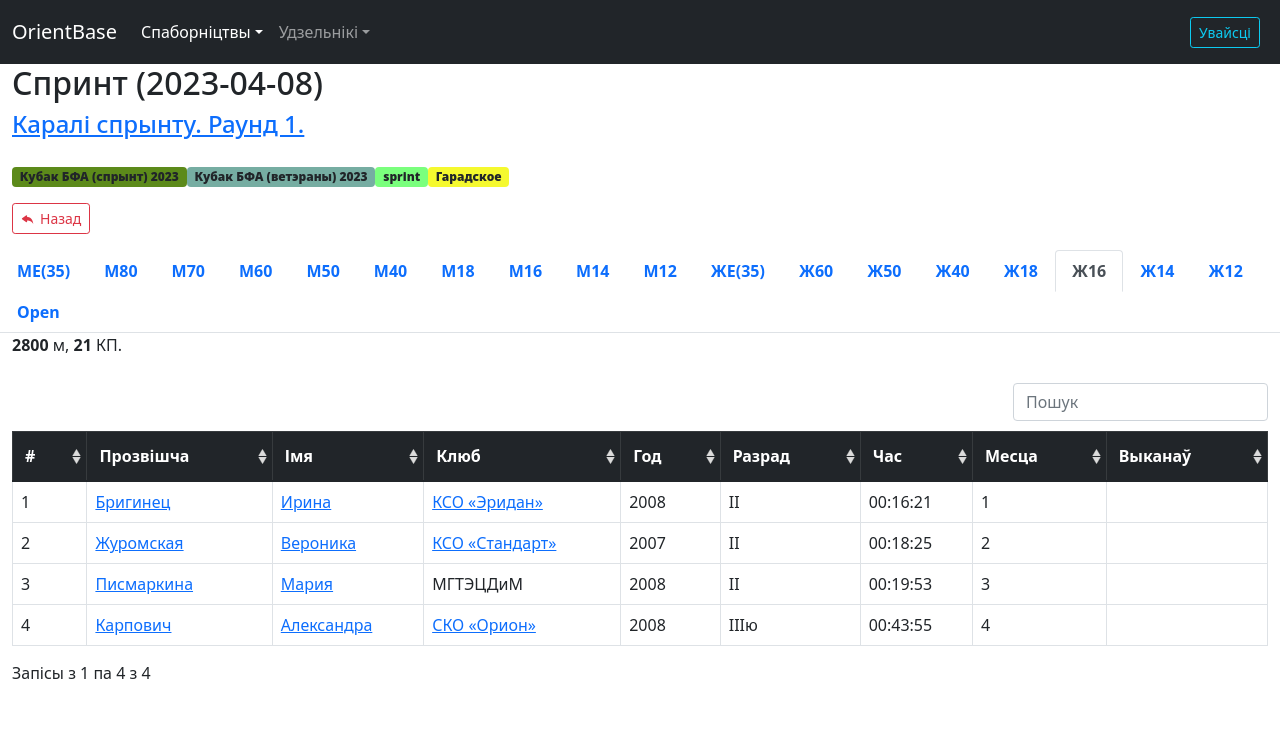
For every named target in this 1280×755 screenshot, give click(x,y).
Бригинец (132, 502)
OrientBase (64, 31)
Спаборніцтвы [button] (196, 32)
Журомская (139, 543)
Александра (327, 625)
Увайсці (1225, 32)
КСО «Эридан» (487, 502)
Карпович (133, 625)
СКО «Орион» (484, 625)
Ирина (306, 502)
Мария (307, 584)
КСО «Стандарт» (494, 543)
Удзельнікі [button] (318, 32)
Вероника (318, 543)
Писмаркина (144, 584)
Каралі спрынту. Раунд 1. (158, 123)
